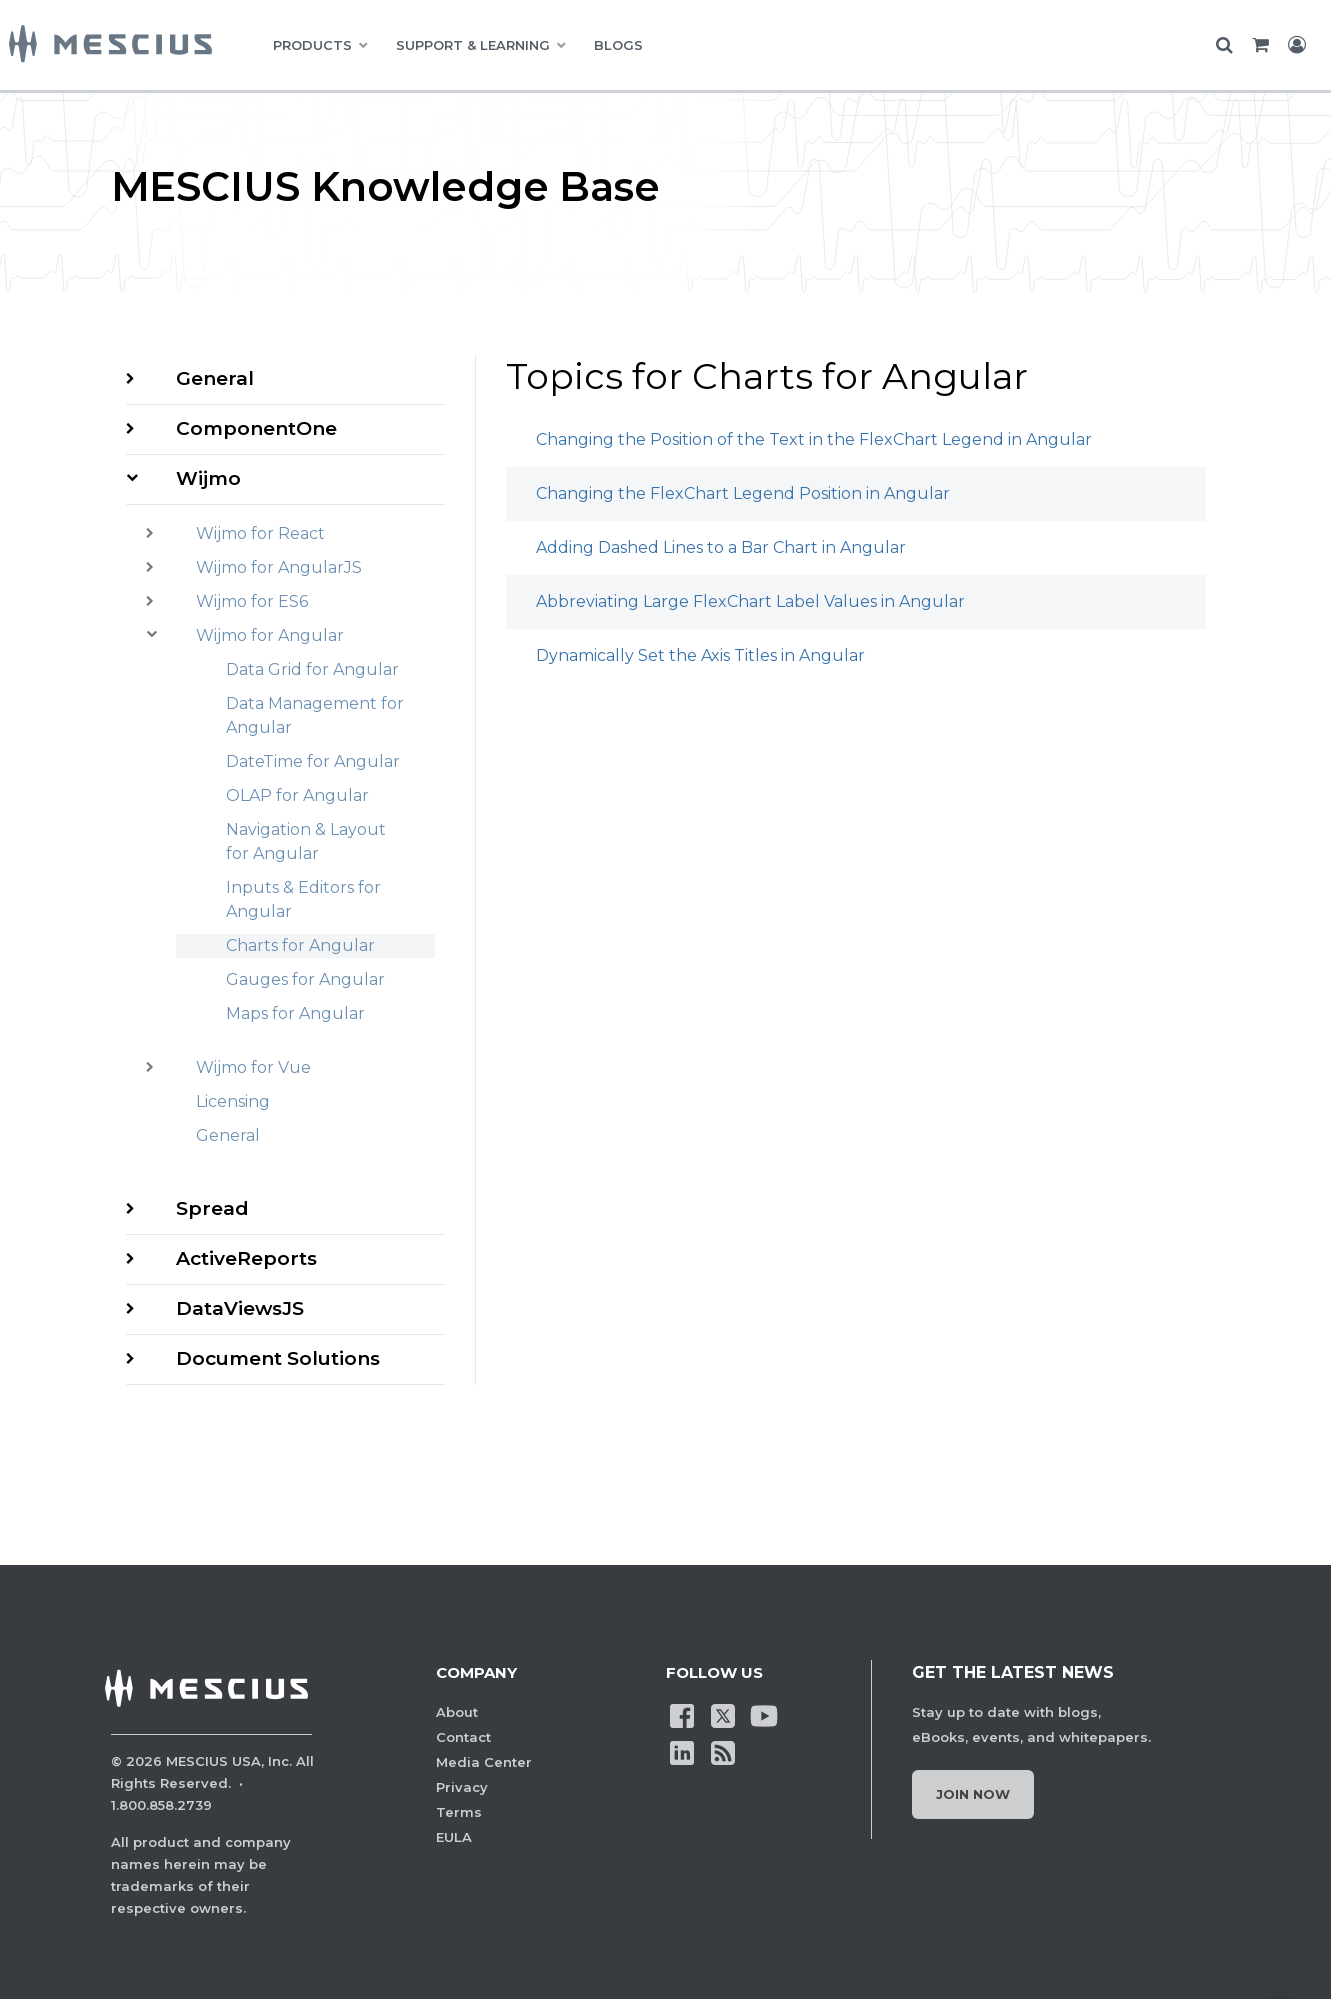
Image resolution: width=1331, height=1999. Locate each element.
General (215, 378)
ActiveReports (246, 1258)
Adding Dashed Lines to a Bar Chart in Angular (721, 547)
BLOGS (618, 45)
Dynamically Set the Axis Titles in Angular (700, 655)
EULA (454, 1837)
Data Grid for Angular (312, 669)
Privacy (462, 1787)
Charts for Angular (300, 945)
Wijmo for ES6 (252, 601)
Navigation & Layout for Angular (306, 841)
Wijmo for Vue (253, 1067)
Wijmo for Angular (270, 635)
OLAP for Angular (297, 795)
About (457, 1712)
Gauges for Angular (305, 979)
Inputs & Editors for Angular (303, 899)
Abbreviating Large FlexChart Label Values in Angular (750, 601)
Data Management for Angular (315, 715)
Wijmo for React (260, 533)
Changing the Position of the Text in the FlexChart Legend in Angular (814, 439)
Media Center (484, 1762)
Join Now (973, 1794)
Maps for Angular (295, 1013)
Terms (459, 1812)
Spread (212, 1208)
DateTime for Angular (313, 761)
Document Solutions (278, 1358)
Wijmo (208, 478)
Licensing (233, 1101)
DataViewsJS (240, 1308)
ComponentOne (256, 428)
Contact (463, 1737)
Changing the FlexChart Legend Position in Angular (743, 493)
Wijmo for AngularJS (279, 567)
